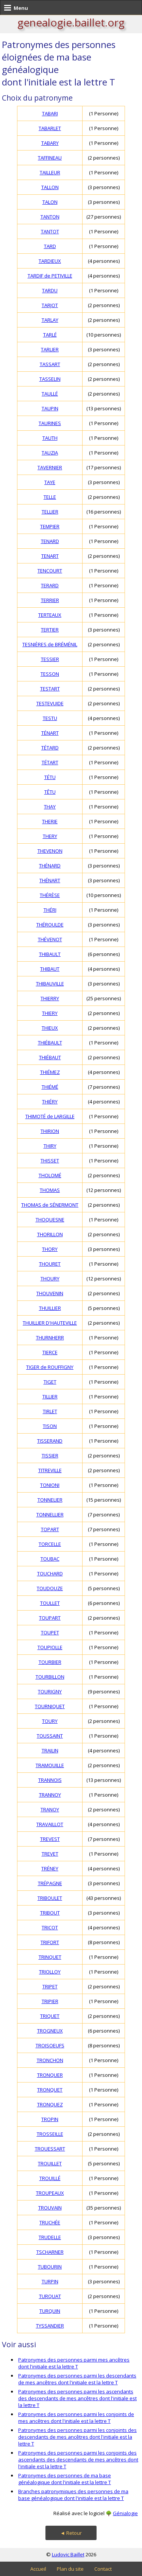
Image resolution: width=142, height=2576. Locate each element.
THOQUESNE (50, 1219)
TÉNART (50, 732)
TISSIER (50, 1455)
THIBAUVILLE (50, 983)
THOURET (50, 1263)
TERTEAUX (49, 614)
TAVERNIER (49, 467)
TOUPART (50, 1617)
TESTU (50, 718)
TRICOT (50, 1927)
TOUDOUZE (50, 1588)
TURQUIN (49, 2311)
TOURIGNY (50, 1691)
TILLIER (50, 1396)
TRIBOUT (50, 1912)
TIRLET (50, 1411)
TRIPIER (50, 2001)
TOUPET (50, 1632)
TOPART (50, 1529)
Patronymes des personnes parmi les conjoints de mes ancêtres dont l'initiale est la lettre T (76, 2417)
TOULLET (50, 1603)
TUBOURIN (50, 2266)
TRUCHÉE (49, 2222)
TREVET (50, 1853)
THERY (50, 836)
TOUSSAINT (50, 1735)
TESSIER (50, 659)
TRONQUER (50, 2075)
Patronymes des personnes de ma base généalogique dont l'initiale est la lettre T (64, 2479)
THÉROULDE (50, 924)
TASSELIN (50, 379)
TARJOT (50, 305)
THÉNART (49, 880)
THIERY (50, 1013)
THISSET (50, 1160)
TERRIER (50, 600)
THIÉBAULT (50, 1042)
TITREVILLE (50, 1470)
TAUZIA (50, 452)
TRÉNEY (49, 1868)
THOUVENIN (49, 1293)
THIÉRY (50, 1101)
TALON (50, 202)
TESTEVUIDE (50, 703)
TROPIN (49, 2119)
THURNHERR (50, 1337)
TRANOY (50, 1809)
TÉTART (50, 762)
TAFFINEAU (50, 157)
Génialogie (125, 2513)
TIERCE (50, 1352)
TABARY (50, 143)
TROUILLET (50, 2163)
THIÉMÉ (50, 1086)
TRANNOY (50, 1794)
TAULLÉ (50, 393)
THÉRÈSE (50, 895)
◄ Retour (71, 2532)
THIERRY (50, 998)
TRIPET (50, 1986)
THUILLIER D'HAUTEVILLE (50, 1322)
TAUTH (50, 438)
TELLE (50, 496)
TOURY (50, 1721)
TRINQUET (50, 1957)
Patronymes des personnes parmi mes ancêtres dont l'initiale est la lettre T (74, 2363)
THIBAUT (49, 968)
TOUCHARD (50, 1573)
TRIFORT (50, 1942)
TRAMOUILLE (50, 1765)
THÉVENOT (50, 939)
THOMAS (50, 1190)
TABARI (50, 113)
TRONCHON (50, 2060)
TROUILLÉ (50, 2178)
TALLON (50, 187)
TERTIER (50, 629)
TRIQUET (49, 2016)
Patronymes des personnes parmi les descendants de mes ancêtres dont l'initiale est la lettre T (77, 2379)
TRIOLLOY (50, 1971)
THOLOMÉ (50, 1175)
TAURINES (50, 423)
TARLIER (50, 349)
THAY (50, 806)
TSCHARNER (50, 2252)
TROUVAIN (50, 2207)
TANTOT (50, 231)
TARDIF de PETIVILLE (50, 275)
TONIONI (49, 1485)
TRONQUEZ (50, 2104)
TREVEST (50, 1839)
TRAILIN (50, 1750)
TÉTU (50, 777)
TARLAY (50, 320)
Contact (103, 2568)
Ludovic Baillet (68, 2554)
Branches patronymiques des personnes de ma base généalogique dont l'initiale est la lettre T (73, 2495)
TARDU (50, 290)
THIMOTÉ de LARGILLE (50, 1116)
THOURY (50, 1278)
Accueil (38, 2568)
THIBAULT (50, 954)
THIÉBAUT (50, 1057)
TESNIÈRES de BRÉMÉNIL (49, 644)
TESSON (50, 673)
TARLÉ (50, 334)
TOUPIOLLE (49, 1647)
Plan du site (70, 2568)
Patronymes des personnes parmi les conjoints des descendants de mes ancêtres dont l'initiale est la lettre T (77, 2437)
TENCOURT (49, 570)
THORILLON (50, 1234)
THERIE (50, 821)
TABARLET (50, 128)
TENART (50, 555)
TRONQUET (49, 2089)
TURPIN (50, 2281)
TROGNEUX (50, 2030)
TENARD (50, 541)
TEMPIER (49, 526)
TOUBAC (50, 1558)
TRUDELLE (50, 2237)
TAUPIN (50, 408)
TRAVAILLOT (49, 1824)
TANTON (50, 216)
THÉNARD (50, 865)
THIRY (50, 1145)
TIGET (50, 1381)
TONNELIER (49, 1499)
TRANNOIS (50, 1780)
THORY (50, 1249)
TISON (50, 1426)
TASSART (50, 364)
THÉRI (50, 909)
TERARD (50, 585)
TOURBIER (50, 1662)
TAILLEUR (50, 172)
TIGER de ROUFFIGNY (49, 1367)
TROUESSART (50, 2148)
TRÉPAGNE (50, 1883)
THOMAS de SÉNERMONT (49, 1204)
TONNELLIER (50, 1514)
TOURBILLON (50, 1676)
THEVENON (49, 850)
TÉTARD (50, 747)
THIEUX (50, 1027)
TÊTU (50, 791)
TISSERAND (49, 1440)
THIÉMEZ (50, 1072)
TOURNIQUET (50, 1706)
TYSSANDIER (50, 2325)
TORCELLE (50, 1544)
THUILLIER (50, 1308)
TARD (50, 246)
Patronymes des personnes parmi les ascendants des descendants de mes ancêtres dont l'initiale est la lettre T (77, 2398)
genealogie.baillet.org (71, 22)
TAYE (49, 482)
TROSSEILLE (50, 2134)
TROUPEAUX (50, 2193)
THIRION (50, 1131)
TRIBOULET (49, 1898)
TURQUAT (50, 2296)
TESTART (50, 688)
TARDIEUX (50, 261)
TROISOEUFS (50, 2045)
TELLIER (50, 511)
